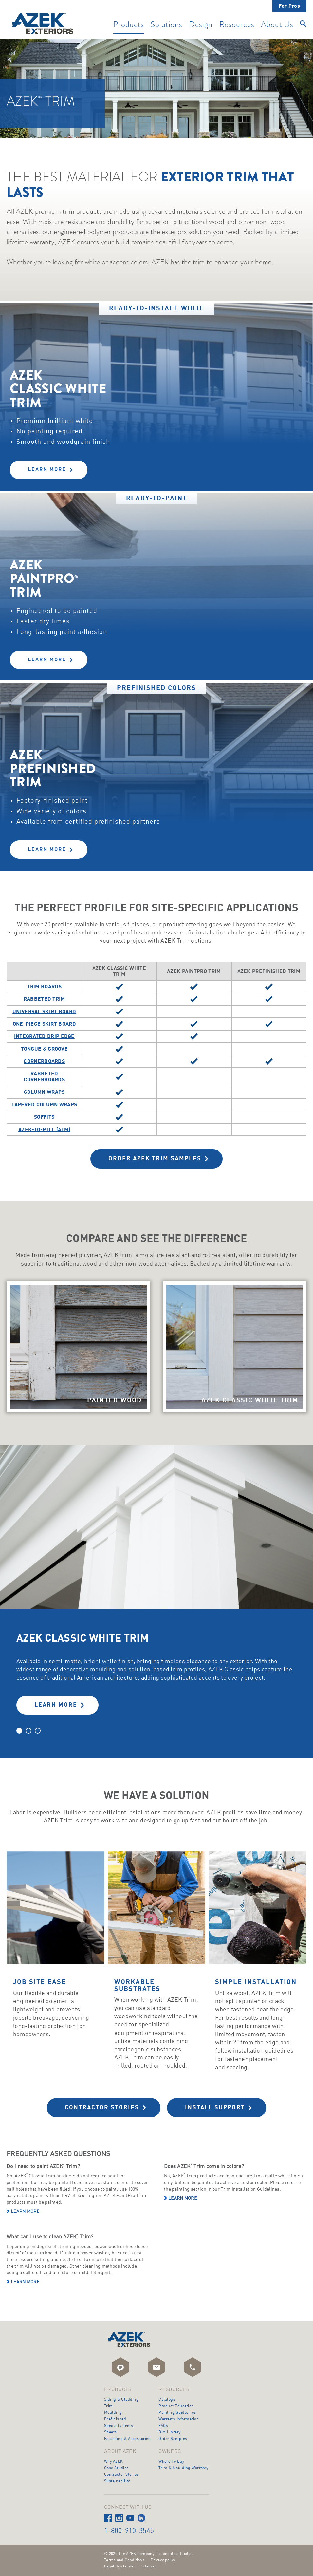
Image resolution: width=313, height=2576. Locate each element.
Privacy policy (163, 2560)
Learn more (25, 2211)
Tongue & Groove (44, 1049)
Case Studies (116, 2468)
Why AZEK (113, 2462)
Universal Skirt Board (44, 1011)
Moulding (113, 2413)
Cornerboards (44, 1061)
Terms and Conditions (124, 2560)
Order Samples (172, 2439)
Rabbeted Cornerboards (44, 1077)
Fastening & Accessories (127, 2439)
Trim (108, 2406)
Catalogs (166, 2400)
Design (200, 25)
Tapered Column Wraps (44, 1105)
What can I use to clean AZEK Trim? (50, 2237)
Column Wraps (44, 1092)
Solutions (166, 25)
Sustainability (117, 2481)
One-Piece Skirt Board (44, 1024)
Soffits (44, 1117)
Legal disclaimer (119, 2566)
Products (128, 25)
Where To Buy (171, 2462)
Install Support (215, 2108)
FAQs (163, 2426)
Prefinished (115, 2419)
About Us (277, 25)
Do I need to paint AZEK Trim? (43, 2166)
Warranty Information (178, 2419)
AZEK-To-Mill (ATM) (44, 1129)
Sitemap (148, 2566)
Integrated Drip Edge (44, 1036)
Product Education (175, 2406)
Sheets (110, 2432)
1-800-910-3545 (129, 2531)
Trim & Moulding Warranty (183, 2468)
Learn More (47, 469)
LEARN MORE (55, 1705)
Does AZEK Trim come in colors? (204, 2166)
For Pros (289, 6)
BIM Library (169, 2432)
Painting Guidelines (177, 2413)
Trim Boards (44, 987)
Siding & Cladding (121, 2400)
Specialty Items (118, 2426)
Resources (236, 25)
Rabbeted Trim (44, 999)
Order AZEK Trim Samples (154, 1159)
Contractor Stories (102, 2108)
